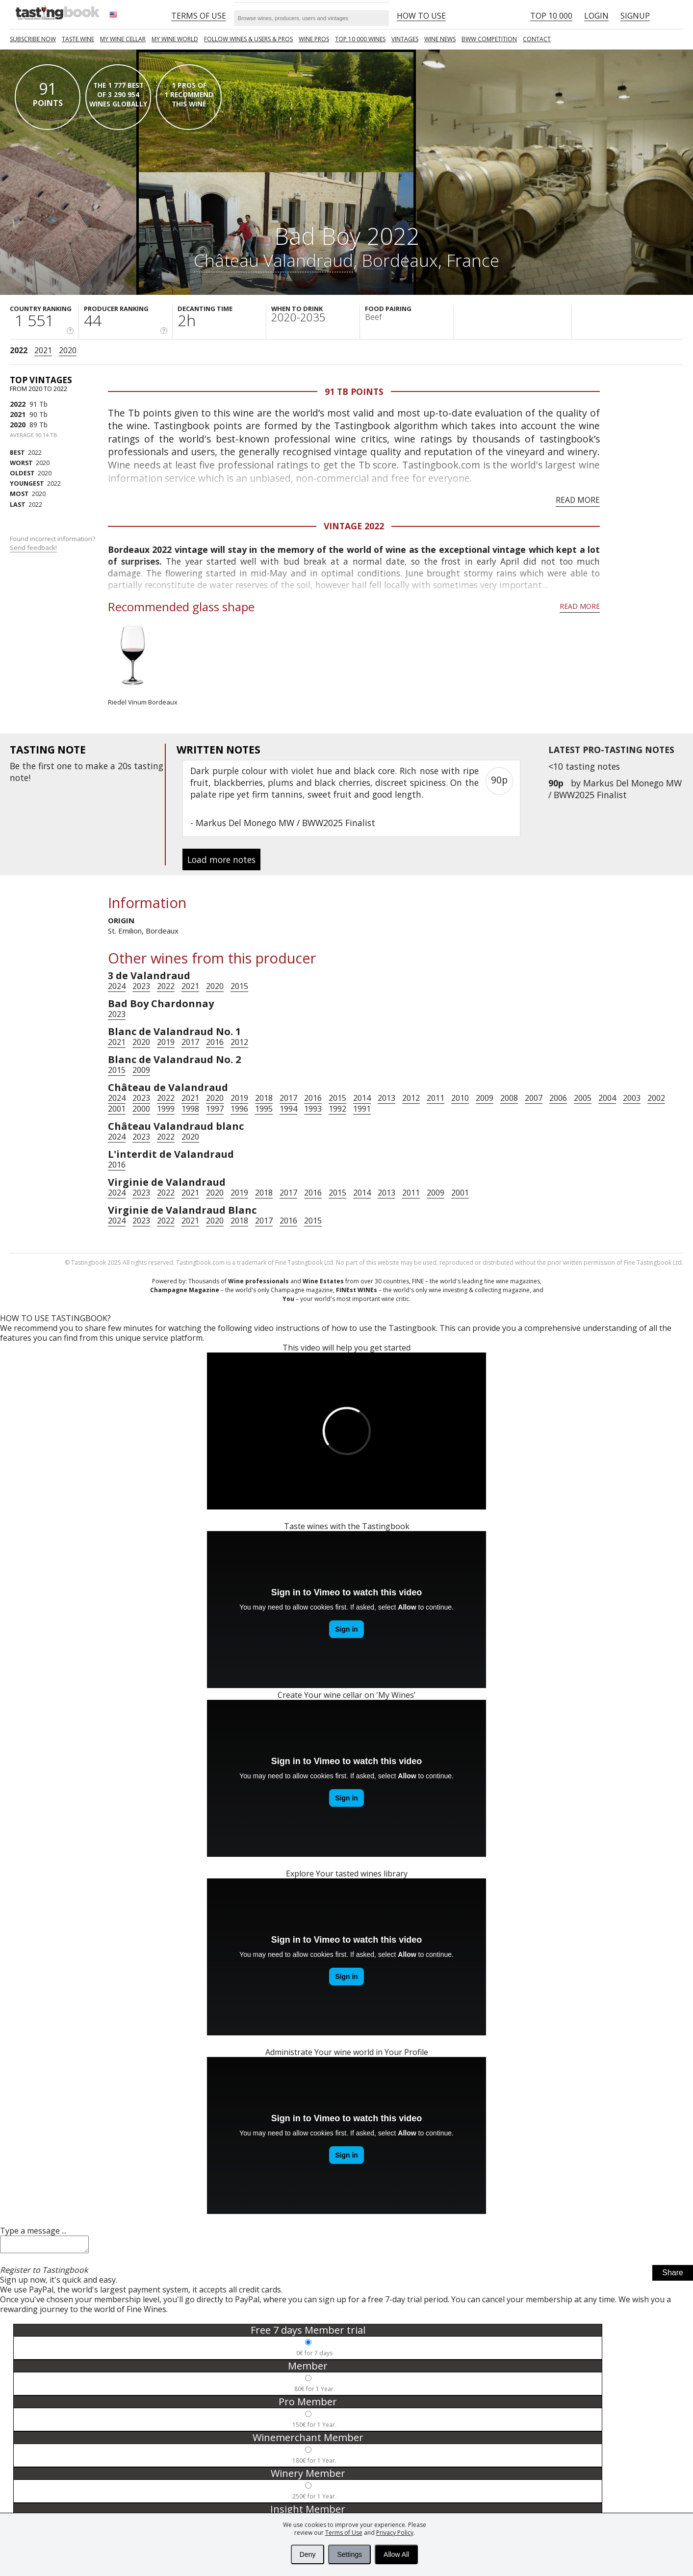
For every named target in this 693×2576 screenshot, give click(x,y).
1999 (166, 1108)
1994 (288, 1108)
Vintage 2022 (354, 526)
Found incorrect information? (53, 543)
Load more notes (221, 859)
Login (596, 15)
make (96, 766)
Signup (635, 15)
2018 (264, 1098)
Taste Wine (78, 39)
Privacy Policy (394, 2532)
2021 (43, 350)
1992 (337, 1108)
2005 (582, 1098)
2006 (558, 1098)
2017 (190, 1042)
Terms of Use (343, 2532)
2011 (435, 1098)
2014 (362, 1098)
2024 (117, 986)
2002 (656, 1098)
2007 (533, 1098)
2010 (460, 1098)
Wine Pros (314, 39)
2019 (166, 1042)
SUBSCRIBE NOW (33, 39)
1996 (239, 1108)
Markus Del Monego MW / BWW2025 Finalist (615, 789)
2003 (632, 1098)
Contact (537, 39)
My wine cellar (123, 39)
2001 (117, 1108)
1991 (362, 1108)
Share (672, 2275)
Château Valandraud (273, 260)
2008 (509, 1098)
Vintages (404, 39)
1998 (190, 1108)
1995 (264, 1108)
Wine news (440, 39)
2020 (68, 350)
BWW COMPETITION (489, 39)
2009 (141, 1070)
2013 (386, 1098)
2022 (18, 350)
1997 (215, 1108)
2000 (141, 1108)
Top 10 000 (551, 15)
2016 (215, 1042)
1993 (313, 1108)
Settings (349, 2554)
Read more (578, 499)
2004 (607, 1098)
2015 (239, 986)
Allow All (396, 2554)
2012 (239, 1042)
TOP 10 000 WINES (360, 39)
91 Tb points (354, 391)
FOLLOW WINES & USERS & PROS (248, 39)
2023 (141, 986)
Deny (308, 2554)
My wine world (175, 39)
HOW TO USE (421, 15)
